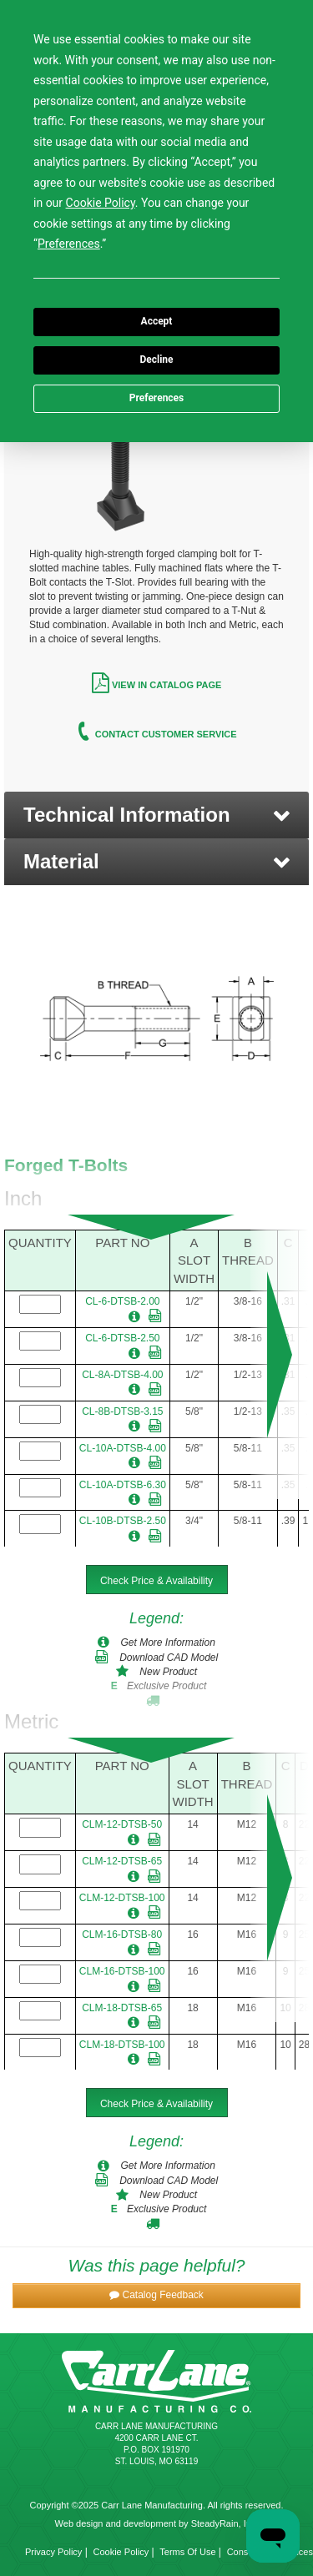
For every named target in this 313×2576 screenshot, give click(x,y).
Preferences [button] (69, 243)
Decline (156, 359)
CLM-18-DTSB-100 (122, 2044)
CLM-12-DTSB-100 (122, 1898)
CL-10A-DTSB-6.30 (122, 1485)
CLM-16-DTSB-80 (122, 1934)
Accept (157, 321)
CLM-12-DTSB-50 (122, 1824)
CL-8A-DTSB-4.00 (122, 1375)
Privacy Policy (53, 2552)
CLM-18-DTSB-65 (122, 2008)
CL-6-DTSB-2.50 (122, 1338)
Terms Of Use (187, 2552)
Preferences (156, 398)
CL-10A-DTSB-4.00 (122, 1448)
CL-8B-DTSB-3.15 (122, 1411)
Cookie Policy (121, 2552)
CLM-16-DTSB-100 (122, 1971)
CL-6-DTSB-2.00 (122, 1301)
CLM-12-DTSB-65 (122, 1861)
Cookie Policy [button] (100, 202)
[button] (156, 815)
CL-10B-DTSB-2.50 (122, 1521)
